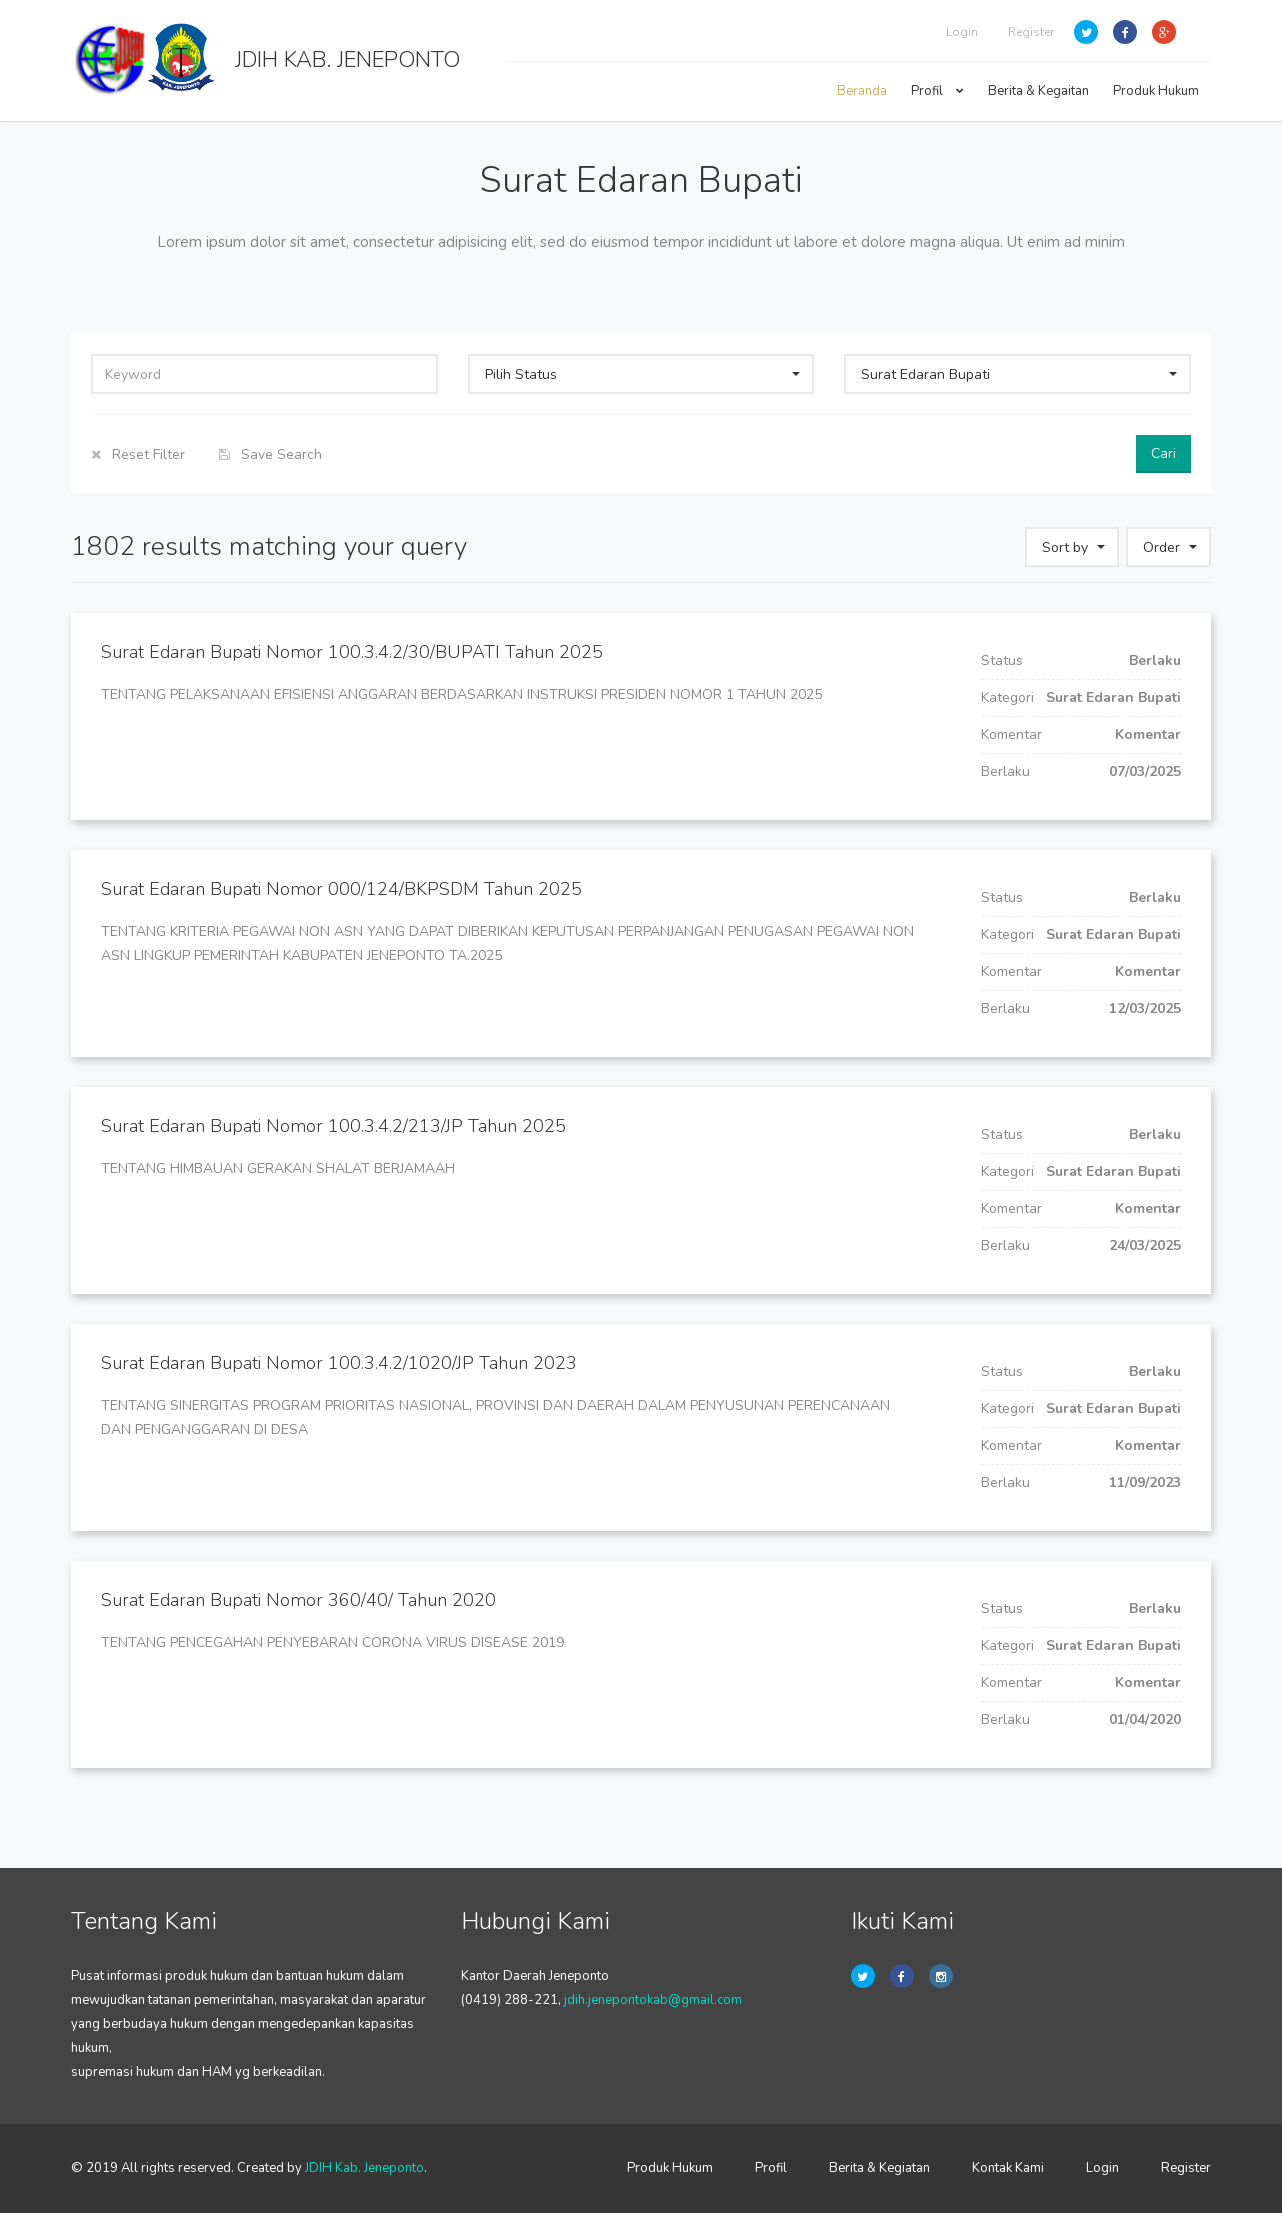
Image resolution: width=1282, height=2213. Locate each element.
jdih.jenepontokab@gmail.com (653, 2000)
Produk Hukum (1156, 91)
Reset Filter (138, 454)
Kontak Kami (1008, 2168)
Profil (937, 91)
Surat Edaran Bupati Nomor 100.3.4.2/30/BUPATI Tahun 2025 (352, 652)
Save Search (270, 454)
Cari (1163, 453)
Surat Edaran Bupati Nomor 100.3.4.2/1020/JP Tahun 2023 (339, 1363)
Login (962, 32)
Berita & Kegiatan (879, 2168)
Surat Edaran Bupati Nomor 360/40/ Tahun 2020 (298, 1600)
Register (1031, 32)
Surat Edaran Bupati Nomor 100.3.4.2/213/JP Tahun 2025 (333, 1126)
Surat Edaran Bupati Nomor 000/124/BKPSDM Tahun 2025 (341, 889)
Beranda (862, 91)
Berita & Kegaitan (1038, 91)
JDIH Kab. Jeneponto (364, 2168)
